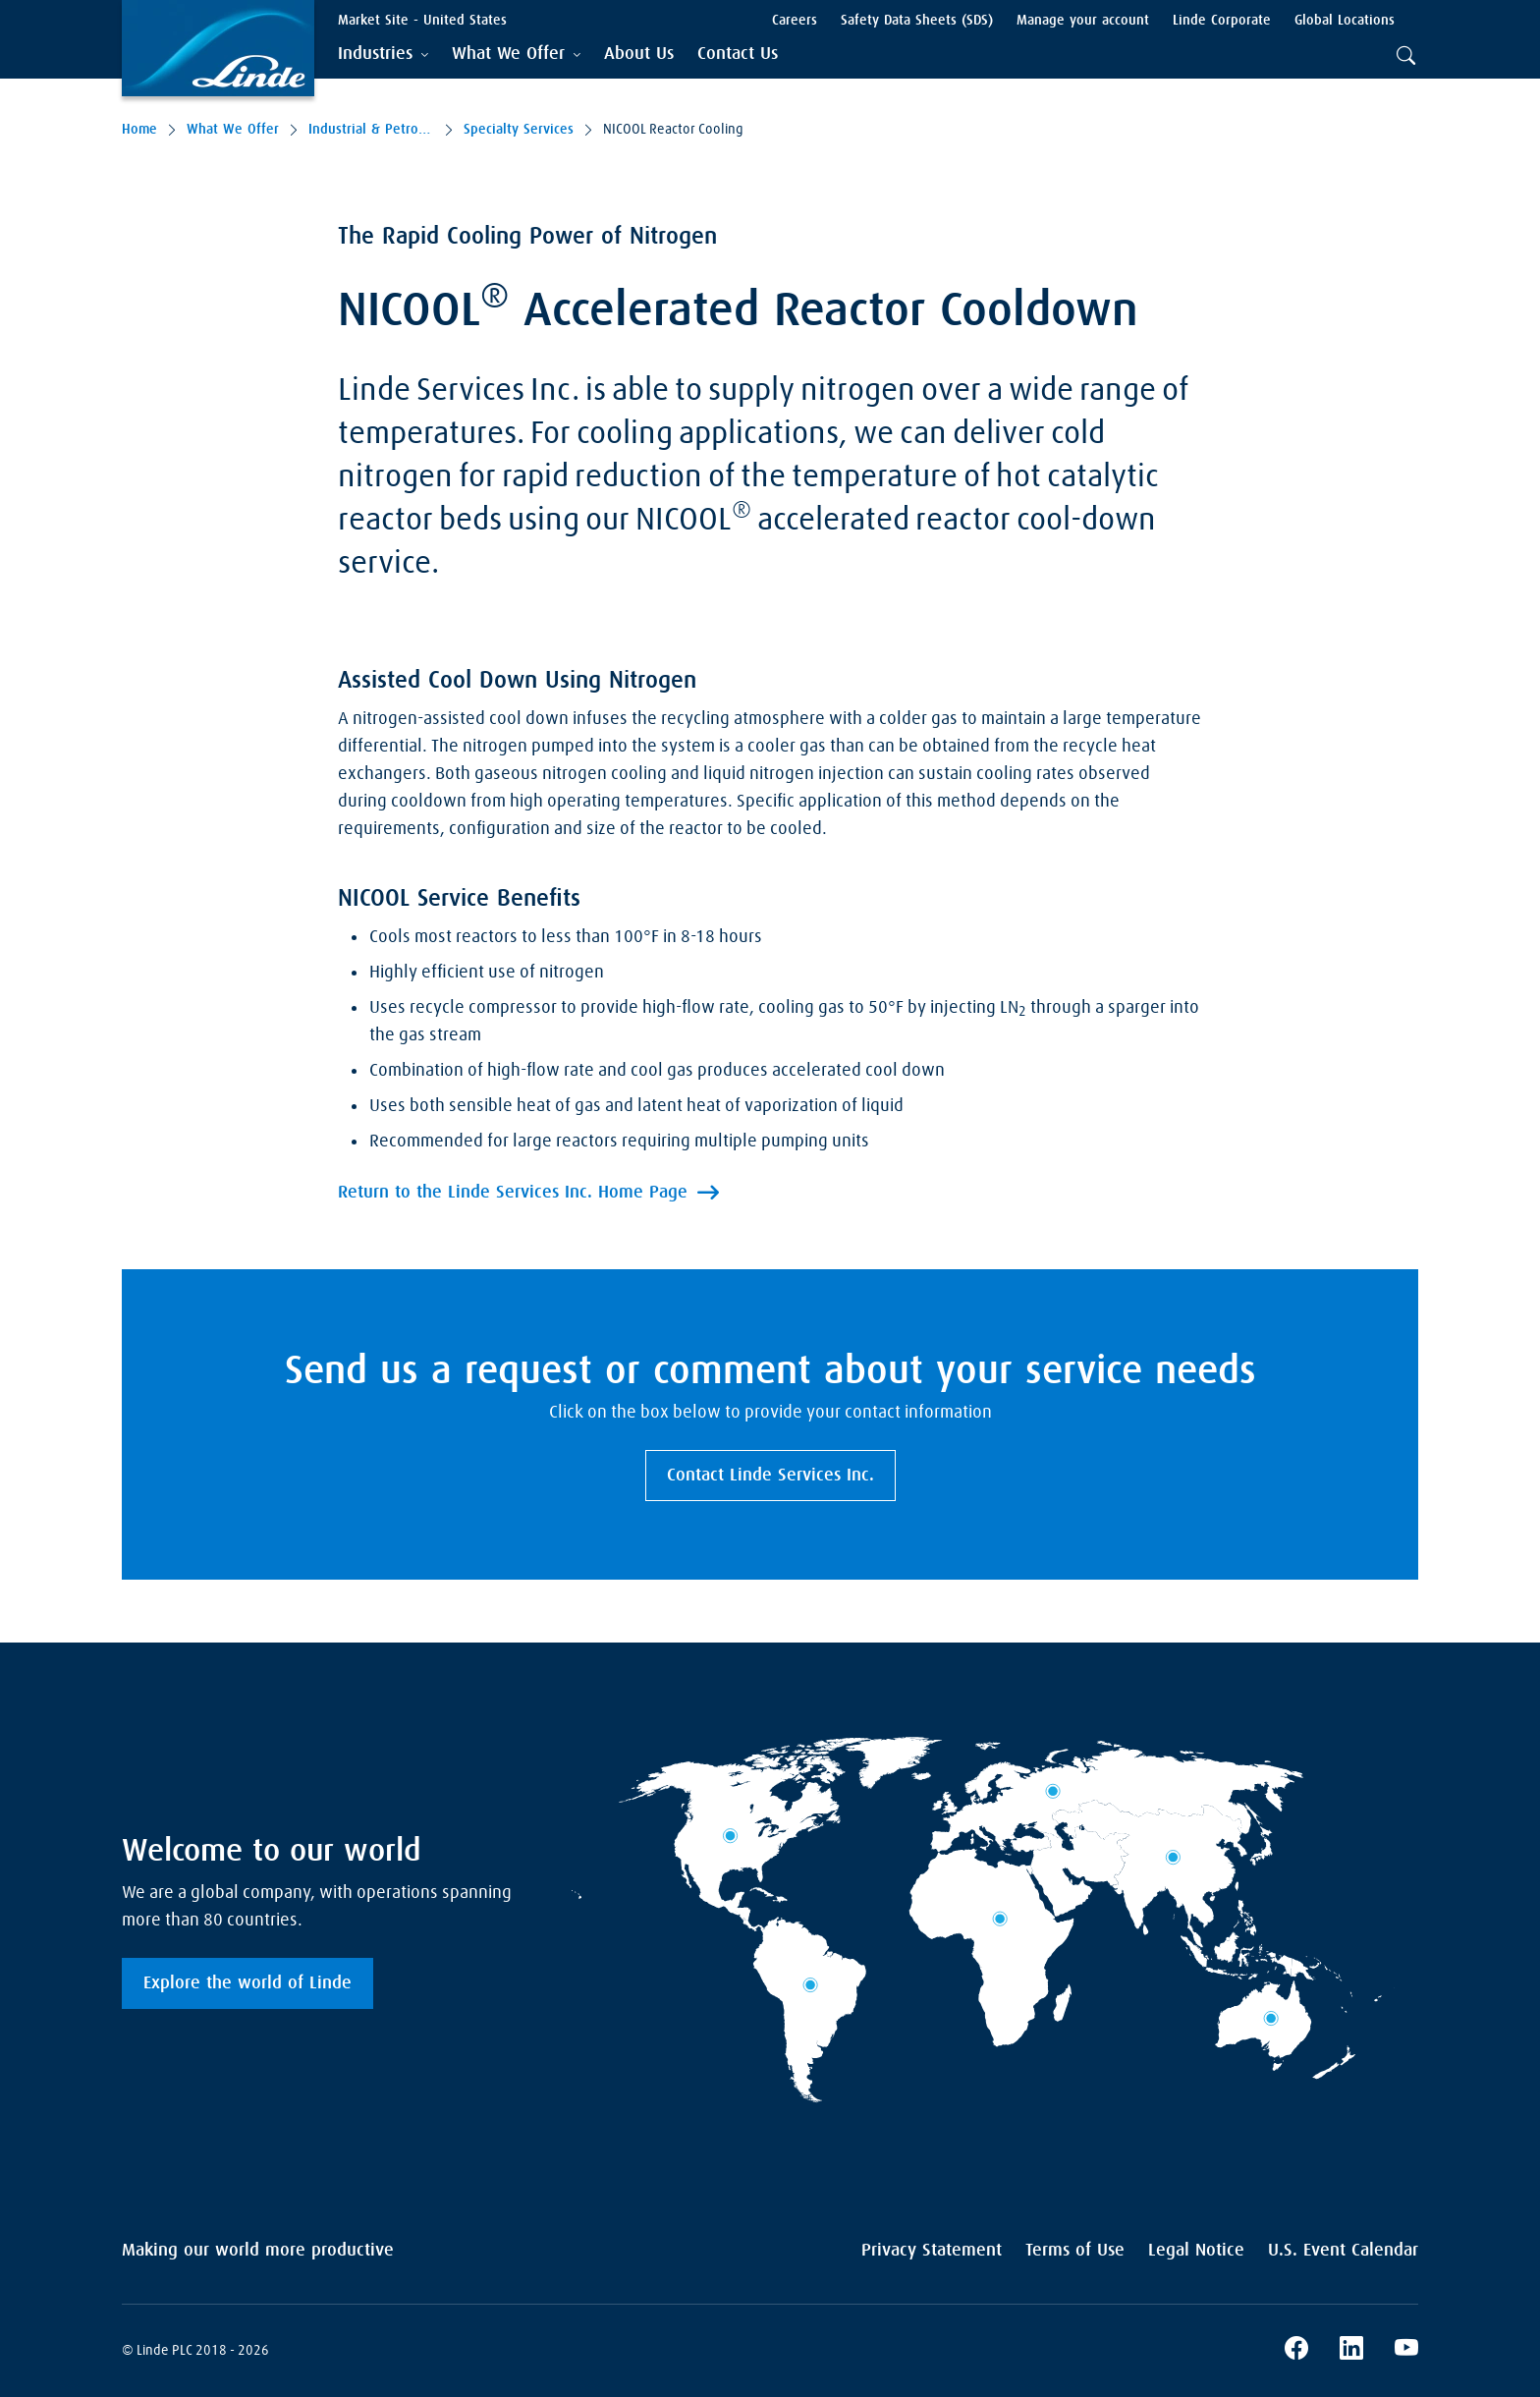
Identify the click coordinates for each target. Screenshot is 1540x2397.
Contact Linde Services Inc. (770, 1475)
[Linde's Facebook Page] (1296, 2351)
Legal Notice (1196, 2250)
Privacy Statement (931, 2250)
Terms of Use (1075, 2250)
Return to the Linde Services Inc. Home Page (513, 1192)
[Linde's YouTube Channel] (1406, 2351)
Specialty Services (519, 130)
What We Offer (233, 130)
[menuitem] (639, 54)
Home (139, 130)
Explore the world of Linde (247, 1983)
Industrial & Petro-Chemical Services (371, 130)
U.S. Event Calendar (1343, 2250)
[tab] (383, 54)
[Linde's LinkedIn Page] (1351, 2351)
